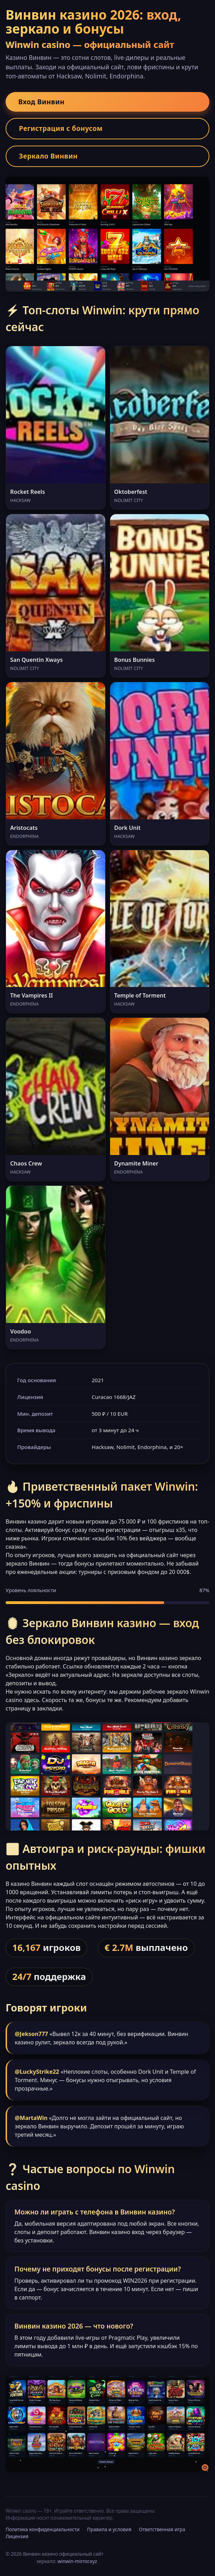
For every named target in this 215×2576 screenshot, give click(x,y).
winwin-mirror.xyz (77, 2561)
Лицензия (17, 2536)
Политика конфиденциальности (43, 2529)
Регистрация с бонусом (61, 128)
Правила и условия (109, 2529)
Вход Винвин (41, 101)
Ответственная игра (162, 2529)
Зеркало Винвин (48, 156)
